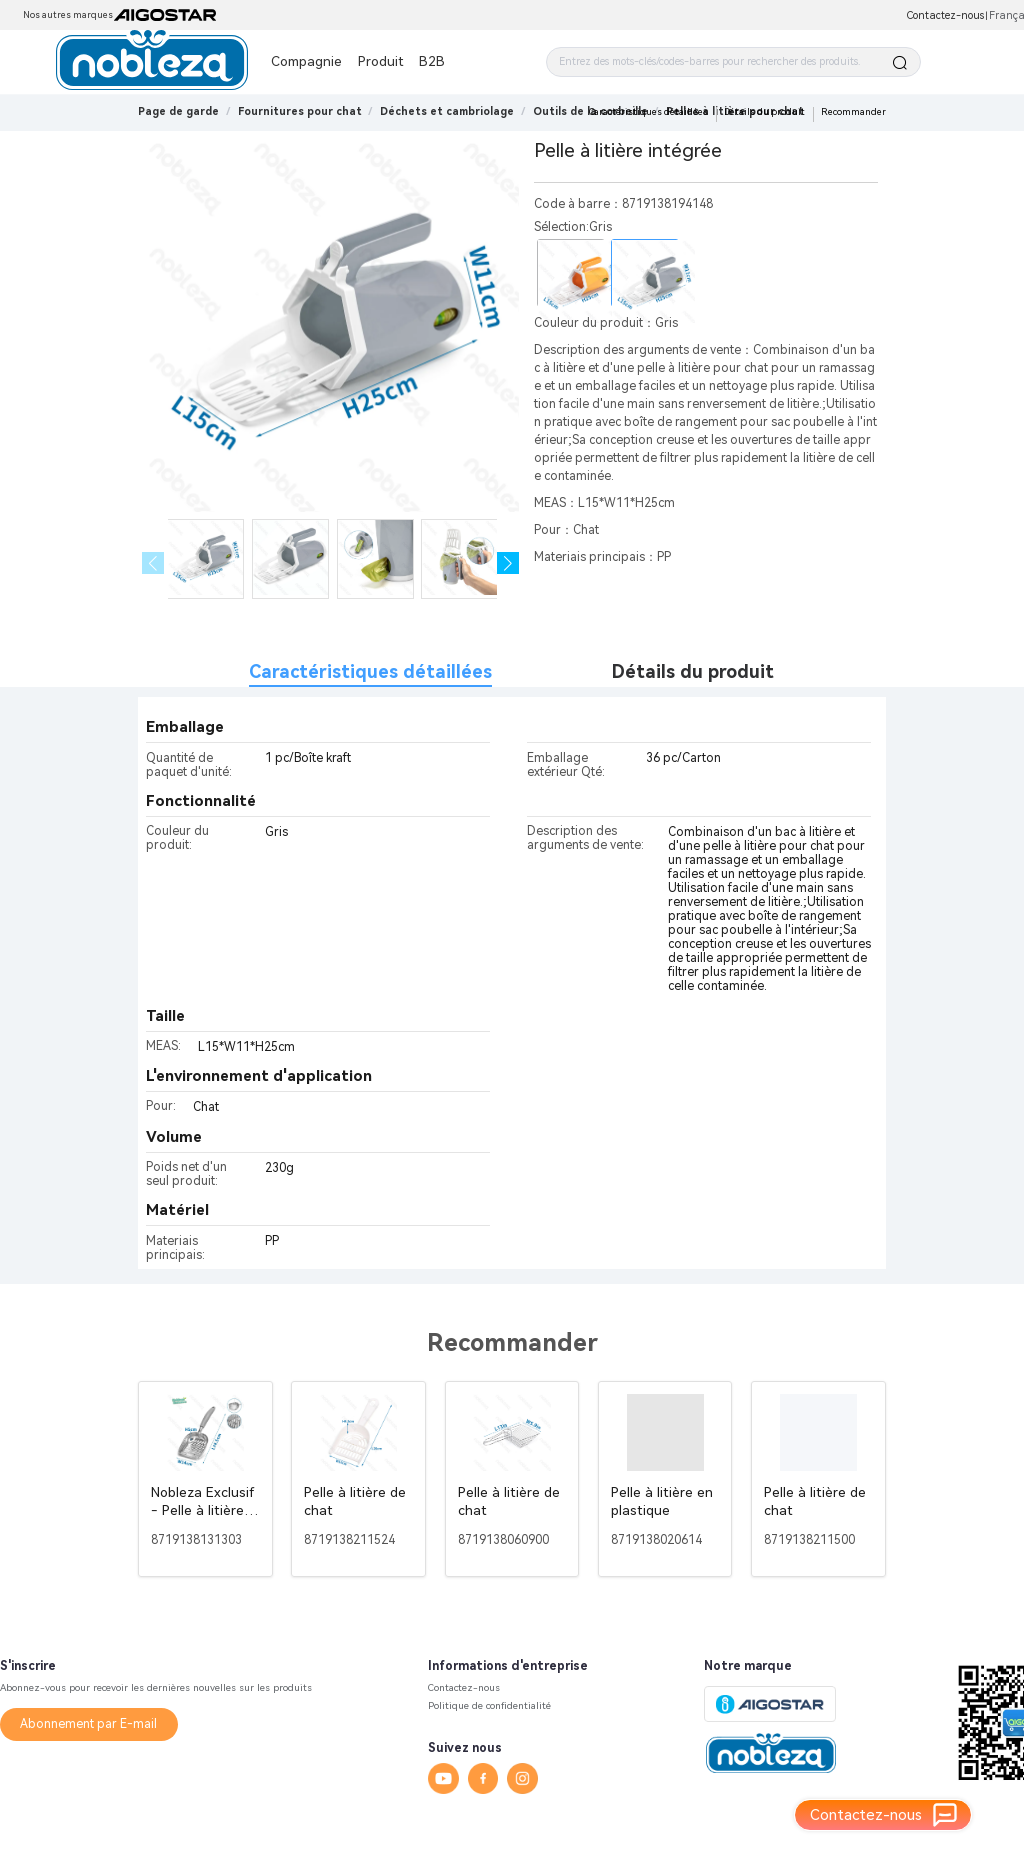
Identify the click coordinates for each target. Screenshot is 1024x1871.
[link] (300, 111)
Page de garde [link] (178, 111)
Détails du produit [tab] (693, 671)
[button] (508, 563)
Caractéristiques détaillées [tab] (370, 671)
